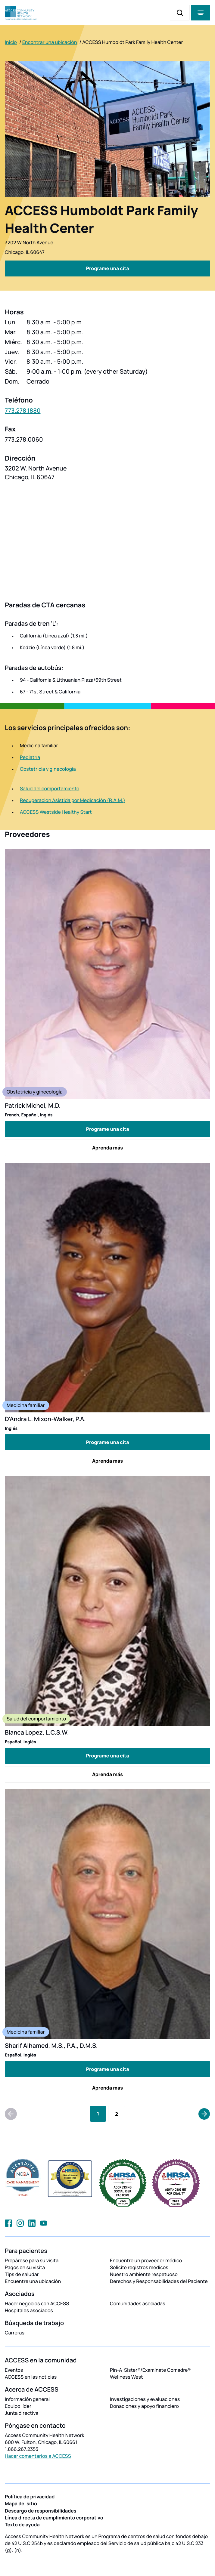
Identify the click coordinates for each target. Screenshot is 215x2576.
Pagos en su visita (25, 2267)
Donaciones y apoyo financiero (144, 2406)
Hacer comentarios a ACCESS (38, 2456)
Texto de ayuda (22, 2524)
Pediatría (30, 757)
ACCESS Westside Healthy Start (56, 812)
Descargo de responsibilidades (40, 2510)
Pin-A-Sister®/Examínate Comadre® (150, 2370)
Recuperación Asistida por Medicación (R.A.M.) (72, 800)
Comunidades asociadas (137, 2303)
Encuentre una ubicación (33, 2281)
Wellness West (126, 2377)
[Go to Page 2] (116, 2114)
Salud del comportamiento (49, 788)
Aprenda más (107, 1147)
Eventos (14, 2370)
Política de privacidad (30, 2496)
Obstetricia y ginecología (48, 769)
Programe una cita (107, 1129)
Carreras (14, 2332)
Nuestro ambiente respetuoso (144, 2274)
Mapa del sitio (21, 2503)
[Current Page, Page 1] (98, 2114)
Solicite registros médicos (139, 2267)
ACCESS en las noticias (31, 2377)
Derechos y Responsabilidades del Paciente (159, 2281)
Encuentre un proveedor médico (146, 2260)
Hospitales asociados (29, 2310)
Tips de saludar (22, 2274)
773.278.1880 (22, 410)
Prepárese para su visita (31, 2260)
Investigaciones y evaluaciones (145, 2399)
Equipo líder (18, 2406)
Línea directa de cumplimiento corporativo (54, 2517)
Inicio (11, 42)
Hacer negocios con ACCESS (37, 2303)
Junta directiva (21, 2413)
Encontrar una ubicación (49, 42)
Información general (27, 2399)
